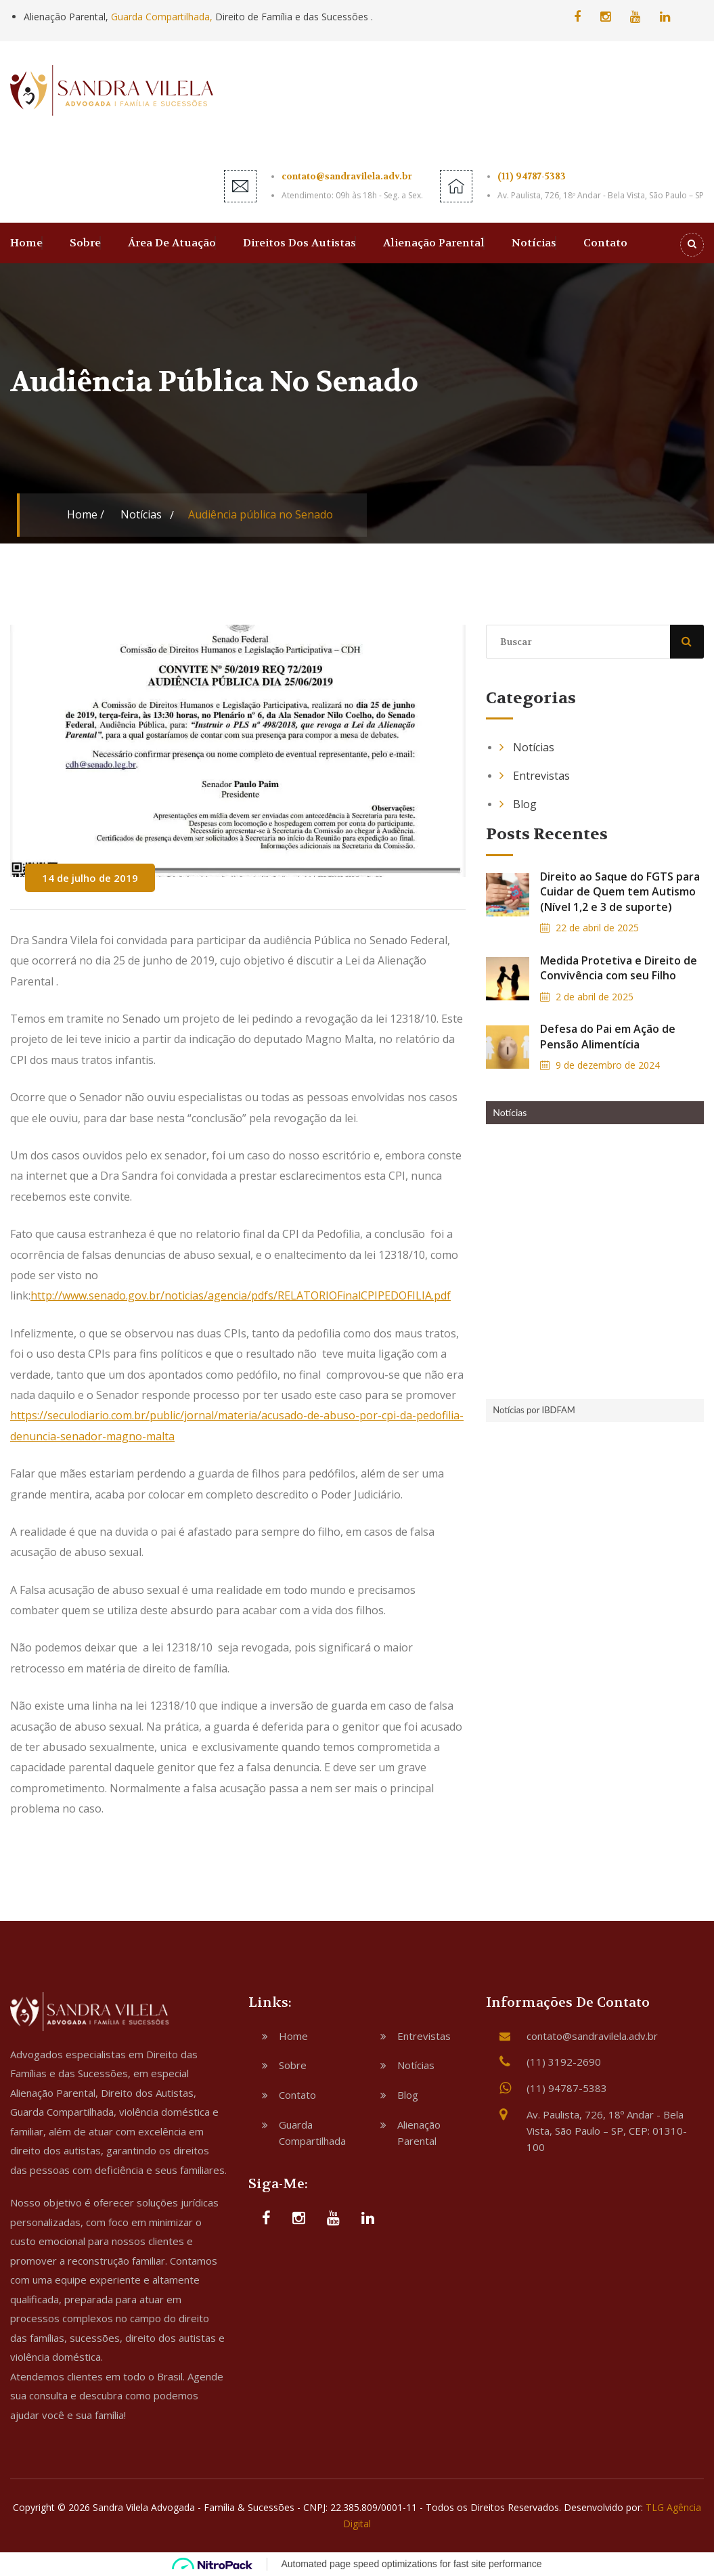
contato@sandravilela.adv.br (347, 176)
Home (26, 243)
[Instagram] (605, 16)
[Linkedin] (665, 16)
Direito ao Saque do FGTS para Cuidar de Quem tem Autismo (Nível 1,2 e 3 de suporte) (620, 891)
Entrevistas (541, 775)
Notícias (534, 243)
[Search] (692, 245)
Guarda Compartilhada (312, 2133)
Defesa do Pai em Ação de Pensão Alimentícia (607, 1036)
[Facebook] (577, 16)
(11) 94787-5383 (531, 176)
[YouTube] (635, 16)
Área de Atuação (172, 243)
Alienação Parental (434, 243)
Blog (525, 804)
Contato (605, 243)
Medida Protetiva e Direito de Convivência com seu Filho (618, 968)
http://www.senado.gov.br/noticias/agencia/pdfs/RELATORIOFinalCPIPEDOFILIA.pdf (240, 1295)
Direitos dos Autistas (299, 243)
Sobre (85, 243)
